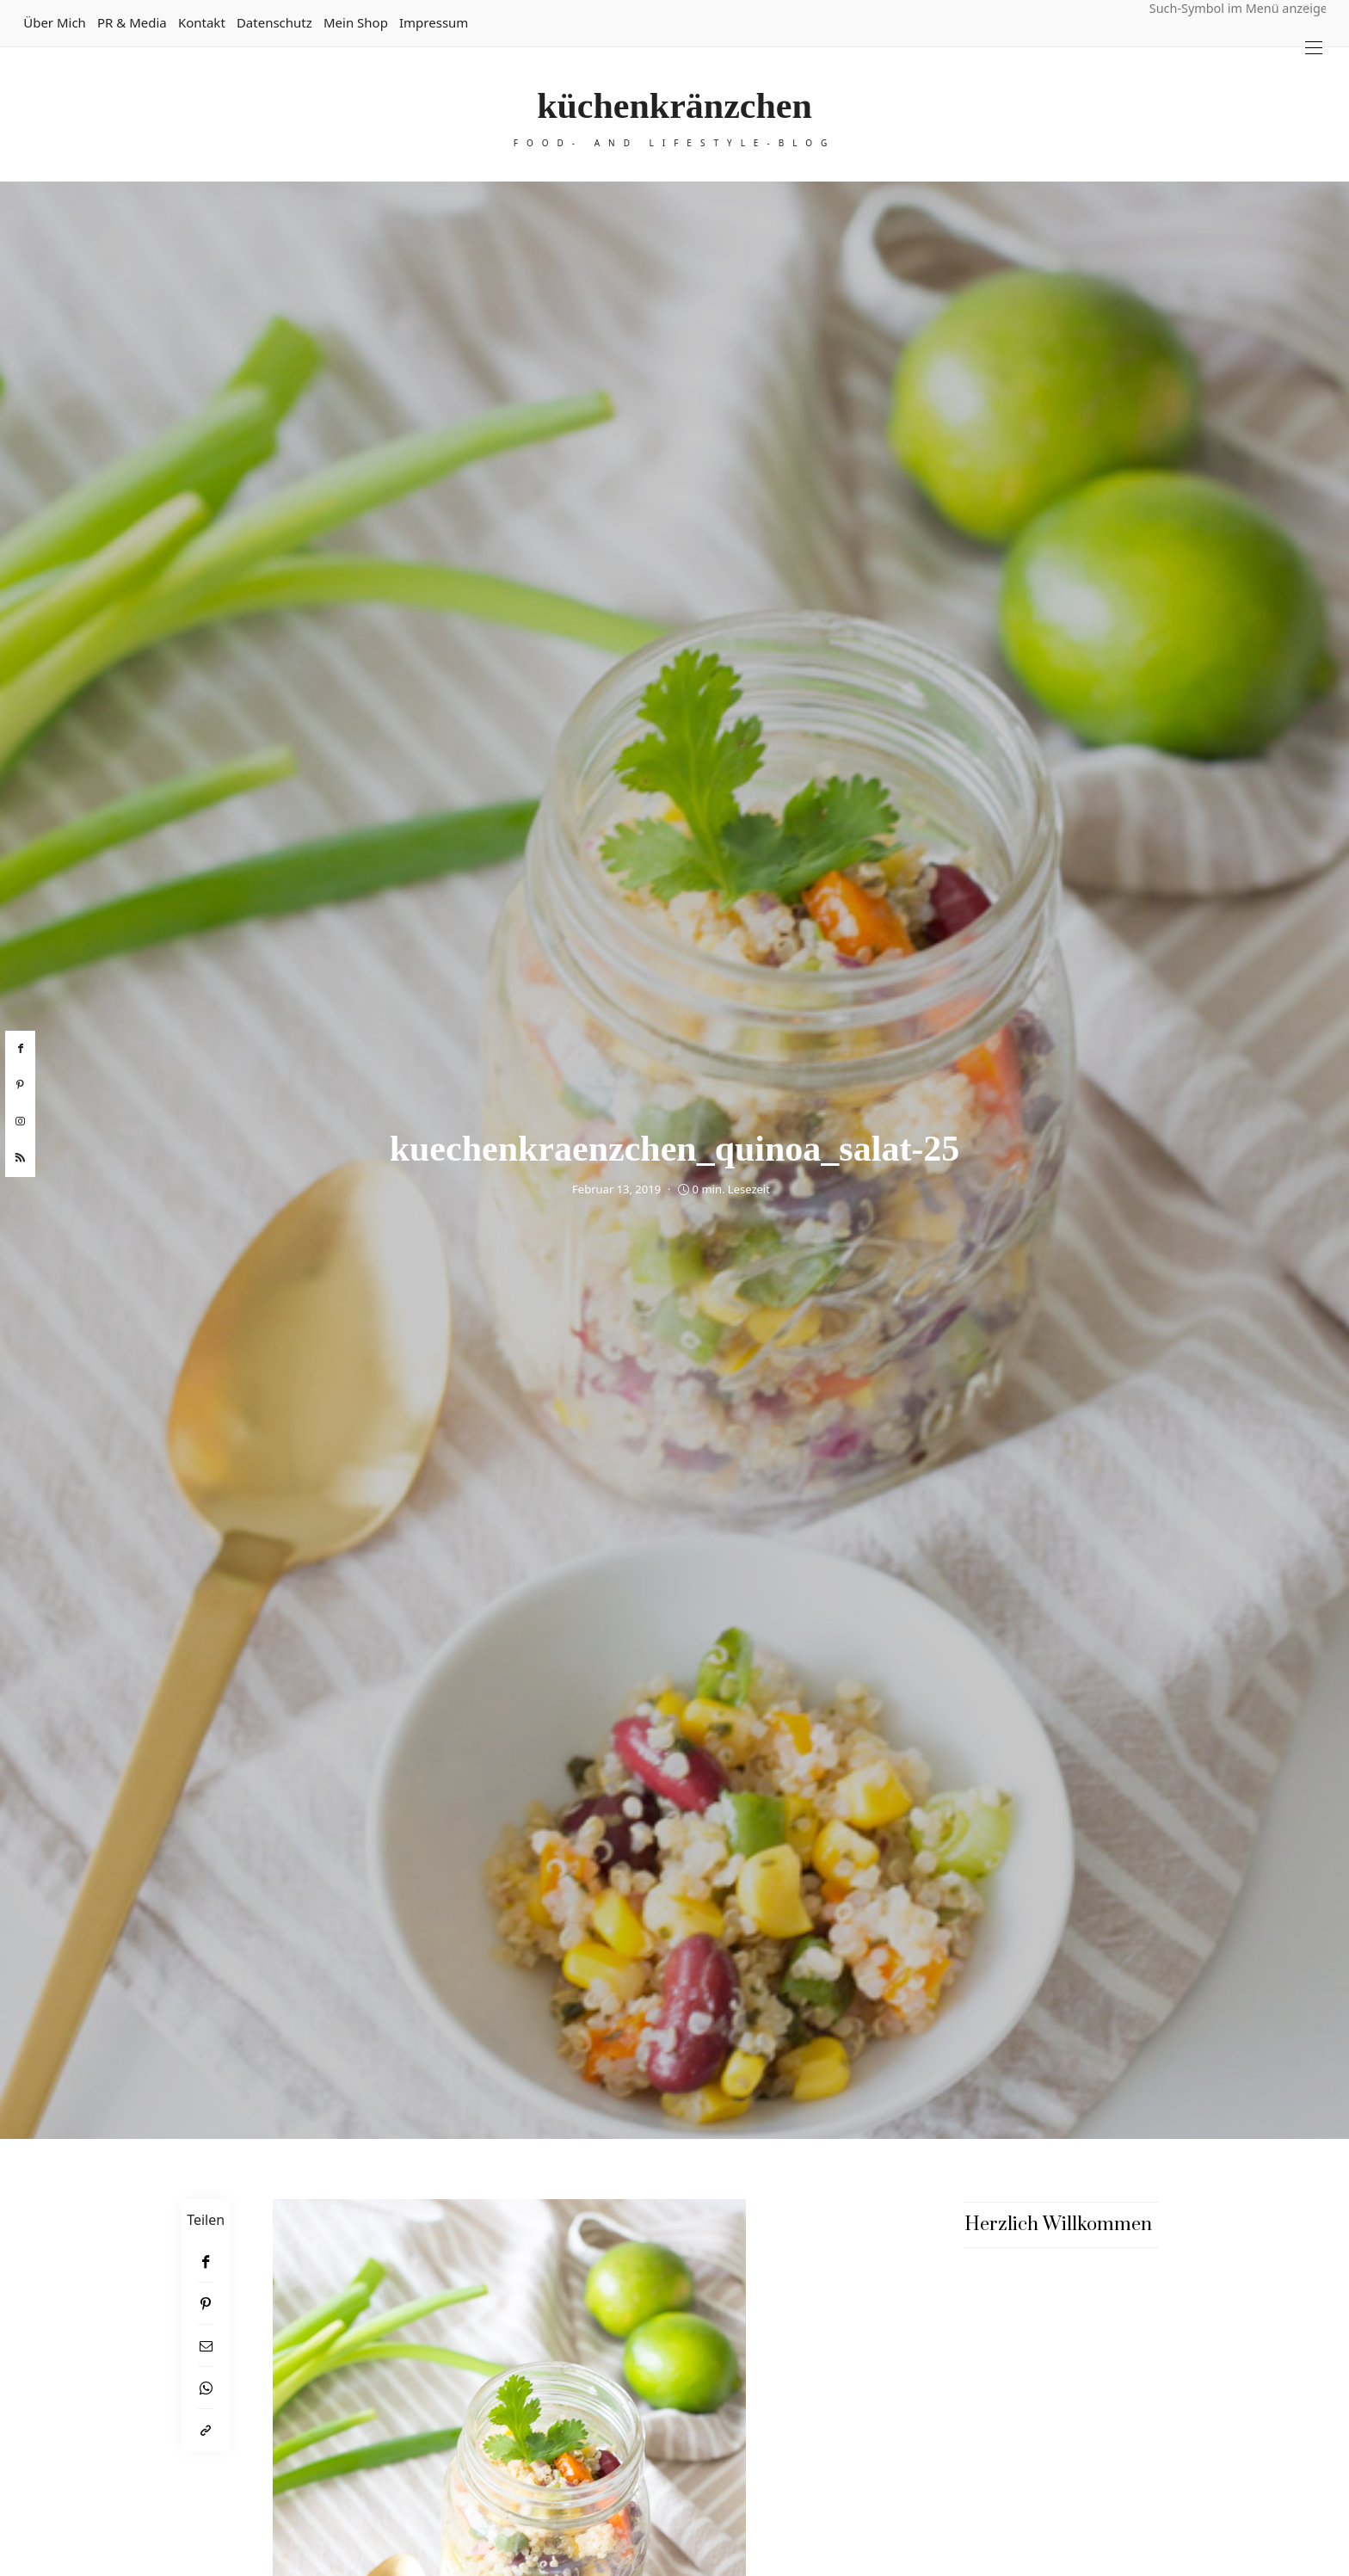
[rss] (20, 1158)
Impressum (433, 22)
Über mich (54, 22)
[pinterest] (20, 1085)
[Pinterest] (206, 2304)
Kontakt (201, 22)
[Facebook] (206, 2261)
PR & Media (132, 22)
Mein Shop (355, 22)
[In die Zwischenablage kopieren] (206, 2430)
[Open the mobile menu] (1314, 47)
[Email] (206, 2346)
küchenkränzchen (674, 106)
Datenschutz (274, 22)
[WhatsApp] (206, 2388)
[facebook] (20, 1049)
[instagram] (20, 1122)
